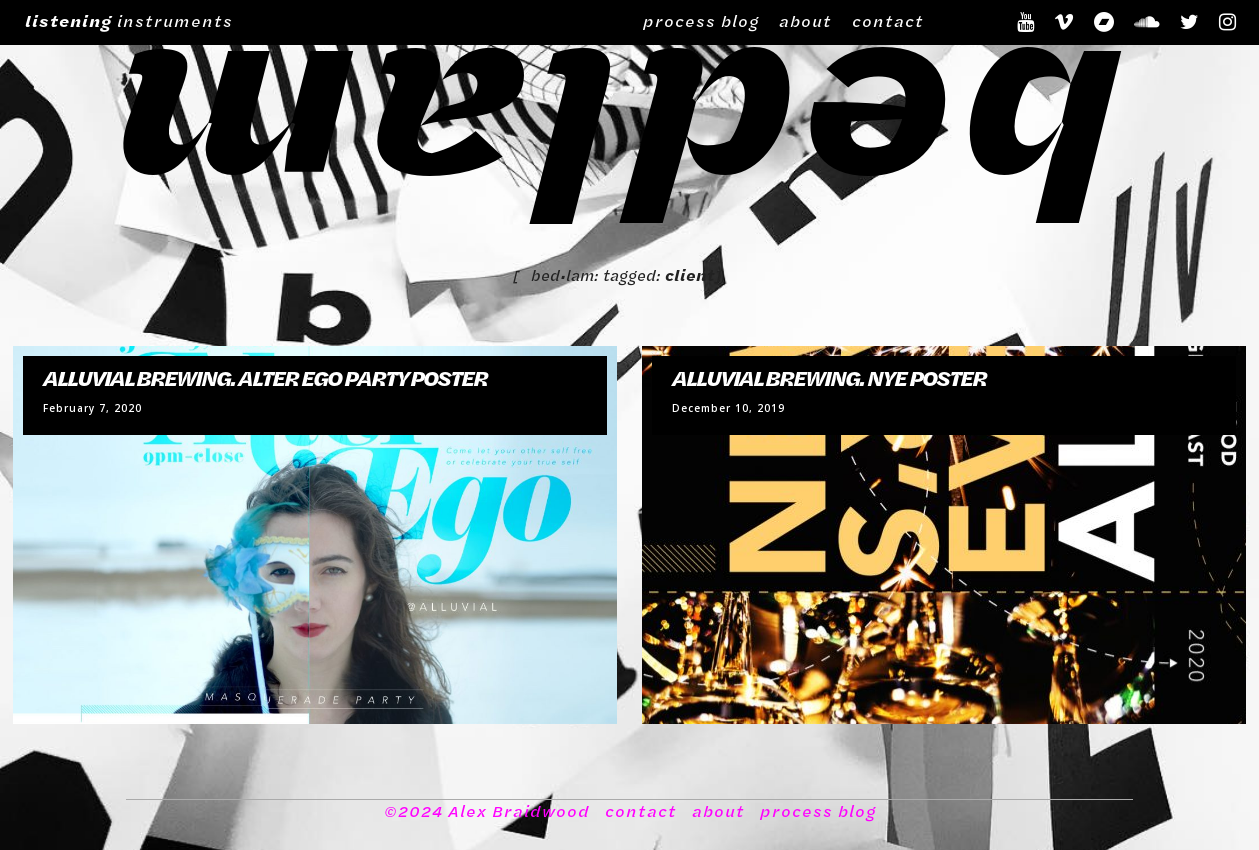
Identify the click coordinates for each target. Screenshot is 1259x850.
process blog (701, 21)
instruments (129, 21)
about (805, 21)
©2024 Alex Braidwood (487, 811)
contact (888, 21)
